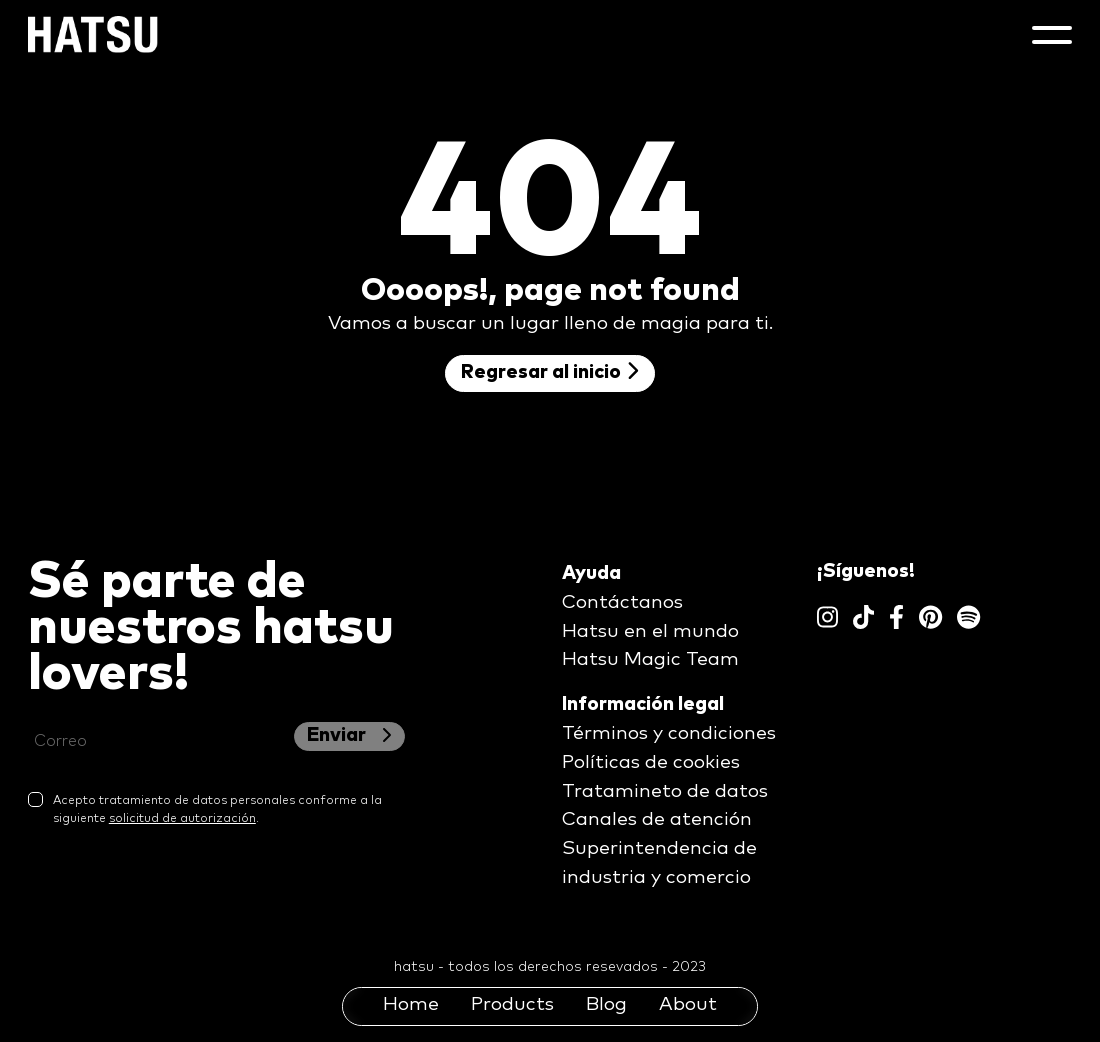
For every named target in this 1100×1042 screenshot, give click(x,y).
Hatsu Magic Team (650, 659)
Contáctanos (622, 602)
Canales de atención (657, 819)
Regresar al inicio (550, 371)
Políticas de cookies (651, 762)
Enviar (349, 735)
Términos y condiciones (669, 733)
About (688, 1004)
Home (411, 1004)
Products (512, 1004)
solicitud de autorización (182, 819)
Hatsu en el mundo (650, 631)
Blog (606, 1004)
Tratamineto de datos (665, 791)
